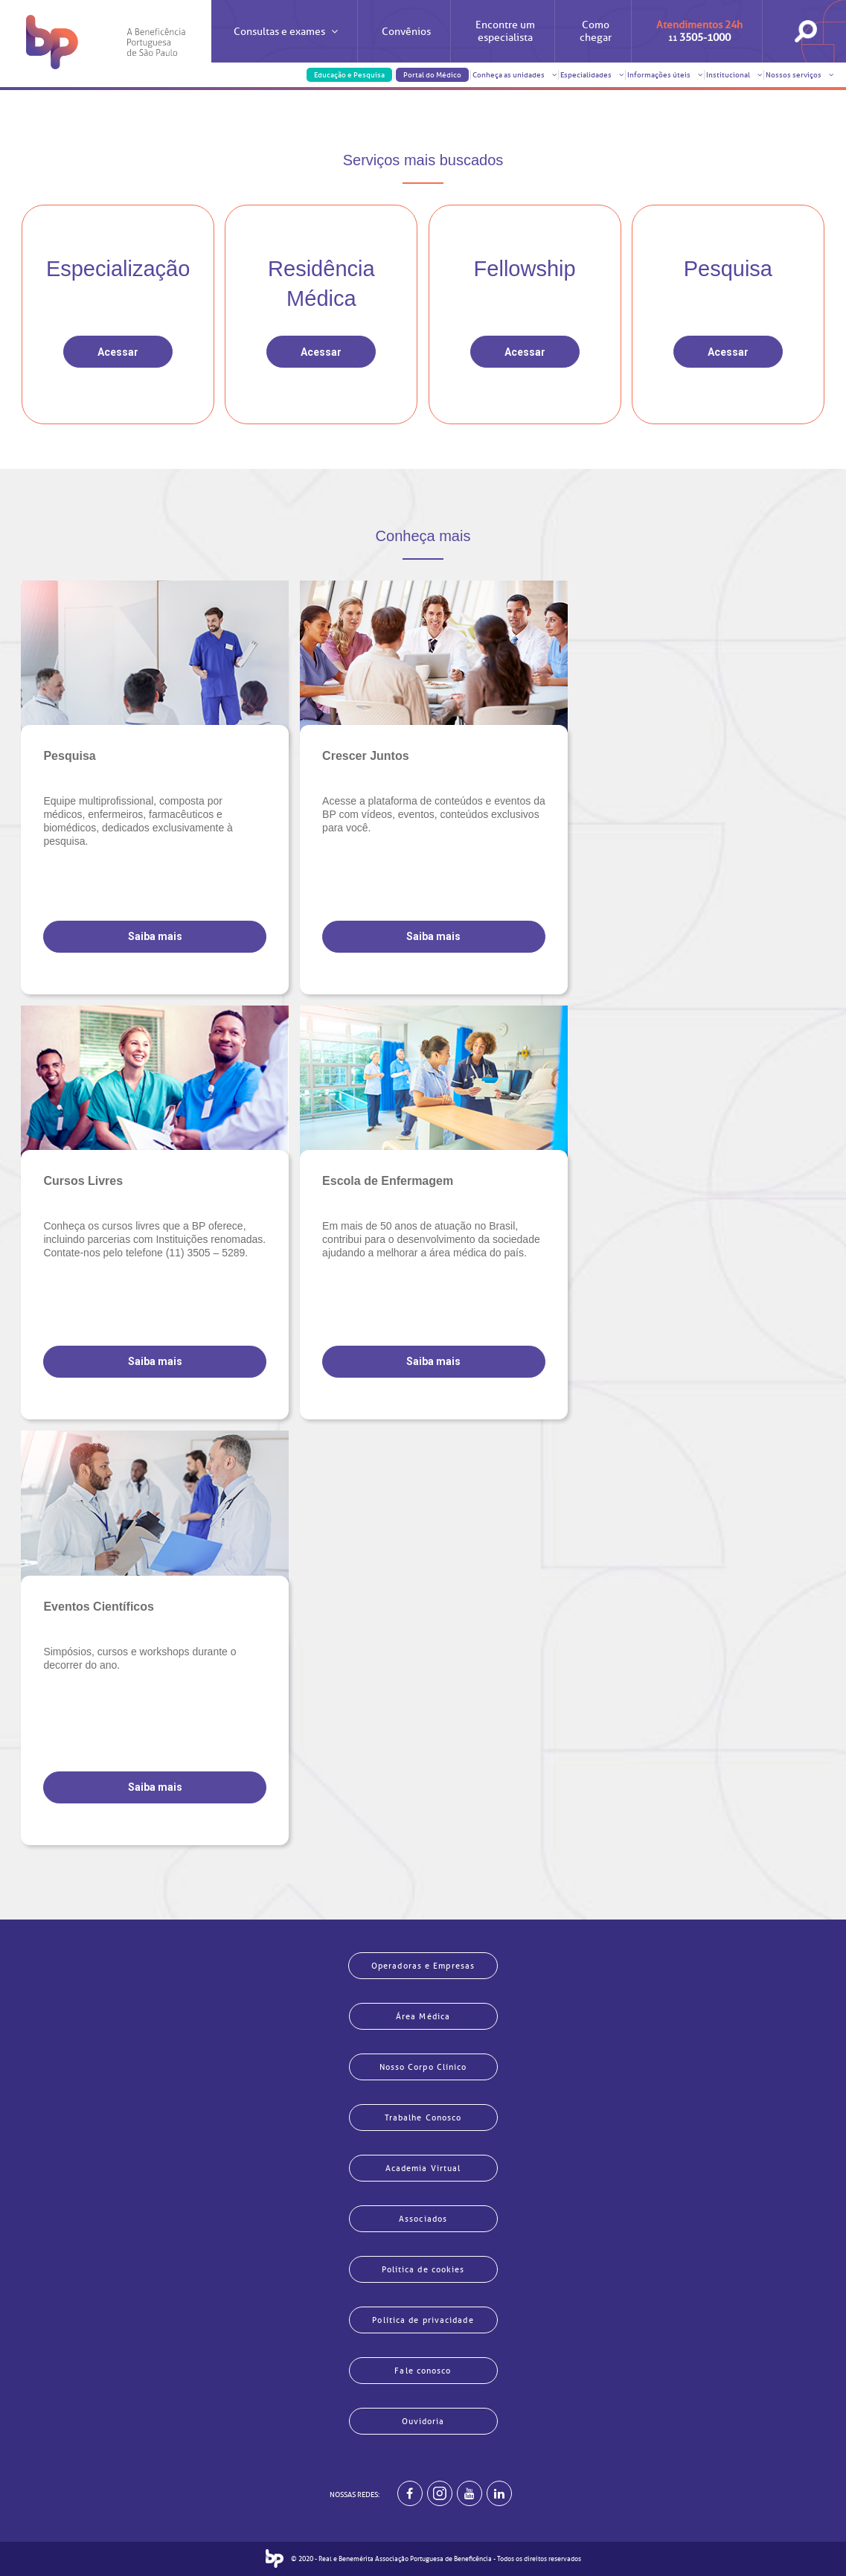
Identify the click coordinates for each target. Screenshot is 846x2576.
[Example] (439, 2493)
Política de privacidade (422, 2320)
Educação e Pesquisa (349, 75)
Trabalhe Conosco (423, 2117)
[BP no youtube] (469, 2493)
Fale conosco (422, 2370)
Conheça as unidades (514, 75)
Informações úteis (664, 75)
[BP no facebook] (410, 2493)
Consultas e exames (286, 44)
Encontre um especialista (505, 31)
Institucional (734, 75)
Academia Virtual (423, 2168)
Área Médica (423, 2016)
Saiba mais (155, 936)
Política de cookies (423, 2269)
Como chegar (596, 31)
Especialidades (592, 75)
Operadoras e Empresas (423, 1965)
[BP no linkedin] (499, 2493)
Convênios (406, 31)
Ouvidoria (423, 2421)
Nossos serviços (799, 75)
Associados (423, 2219)
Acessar (117, 352)
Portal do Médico (432, 75)
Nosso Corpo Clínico (423, 2067)
